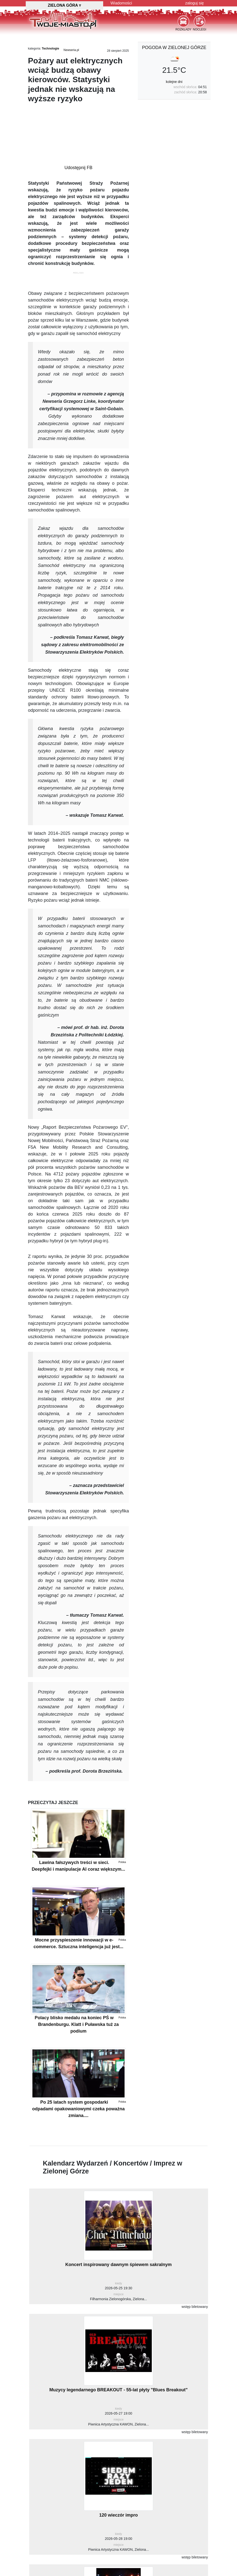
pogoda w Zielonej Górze (174, 47)
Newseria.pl (71, 50)
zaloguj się (194, 3)
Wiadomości (121, 3)
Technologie (50, 48)
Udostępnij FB (78, 167)
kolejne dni (174, 82)
